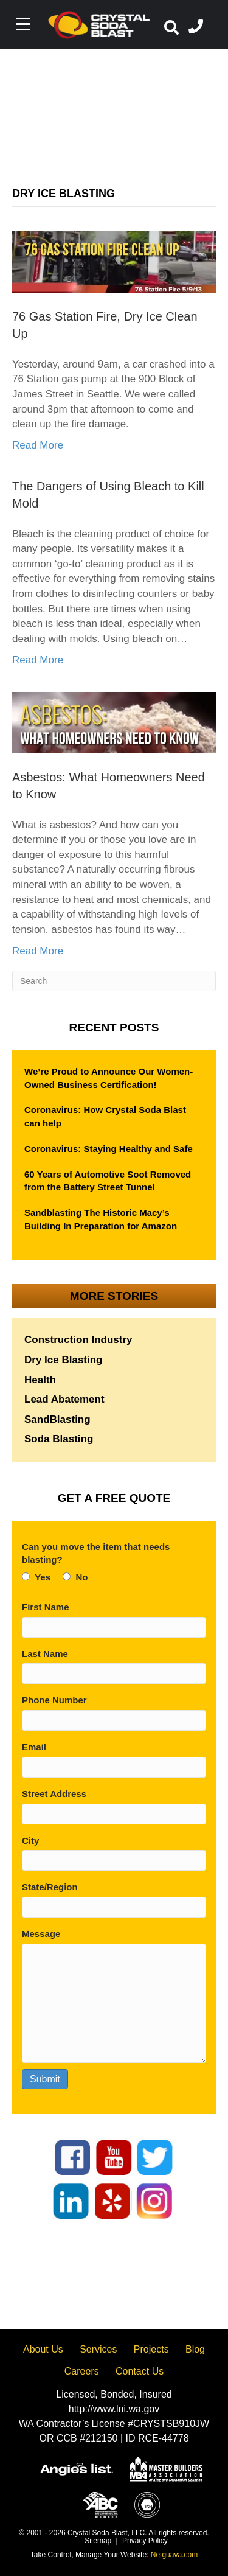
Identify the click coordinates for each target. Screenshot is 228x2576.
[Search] (114, 981)
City (30, 1840)
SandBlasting (57, 1419)
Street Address (54, 1794)
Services (98, 2349)
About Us (43, 2349)
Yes (42, 1577)
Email (34, 1747)
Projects (151, 2349)
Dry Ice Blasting (63, 1360)
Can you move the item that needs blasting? (96, 1553)
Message (41, 1934)
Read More (37, 445)
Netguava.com (174, 2554)
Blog (195, 2349)
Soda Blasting (58, 1439)
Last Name (45, 1654)
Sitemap (98, 2540)
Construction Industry (78, 1340)
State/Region (50, 1887)
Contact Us (140, 2371)
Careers (81, 2371)
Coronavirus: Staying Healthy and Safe (108, 1148)
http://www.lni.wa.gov (114, 2409)
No (81, 1577)
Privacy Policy (145, 2540)
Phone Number (54, 1700)
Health (40, 1380)
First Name (45, 1607)
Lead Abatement (64, 1399)
